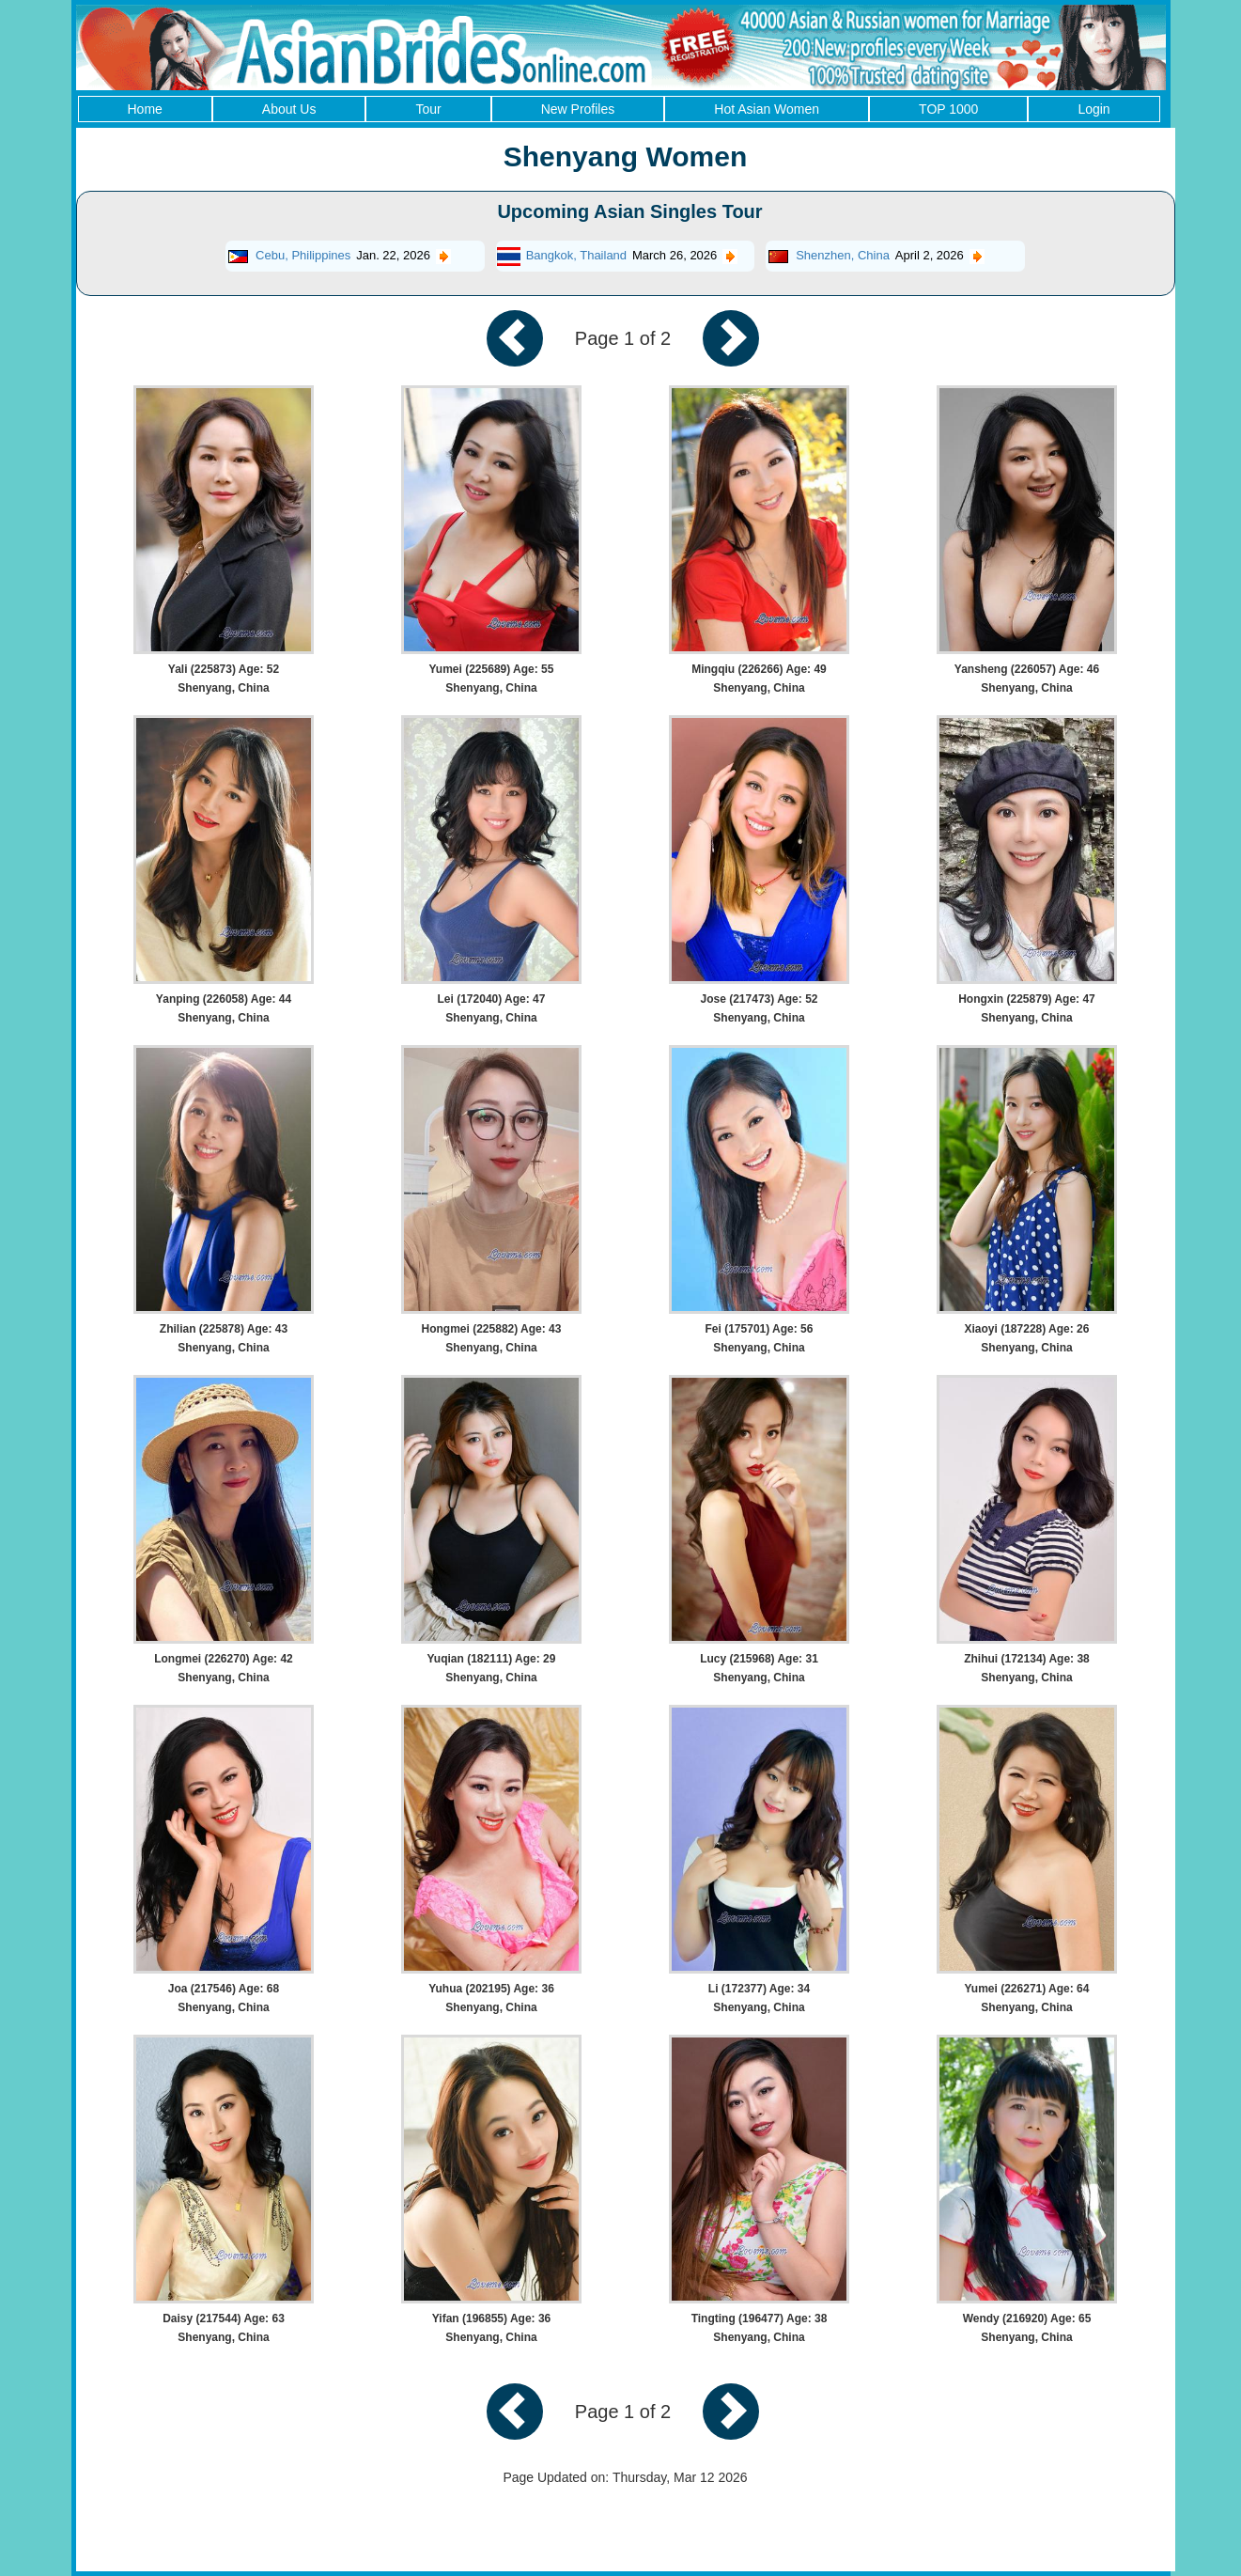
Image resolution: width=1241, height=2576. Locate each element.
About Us (289, 109)
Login (1093, 109)
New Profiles (578, 109)
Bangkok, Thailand (576, 255)
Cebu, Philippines (303, 255)
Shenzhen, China (843, 255)
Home (145, 109)
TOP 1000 (948, 109)
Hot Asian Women (766, 109)
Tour (428, 109)
